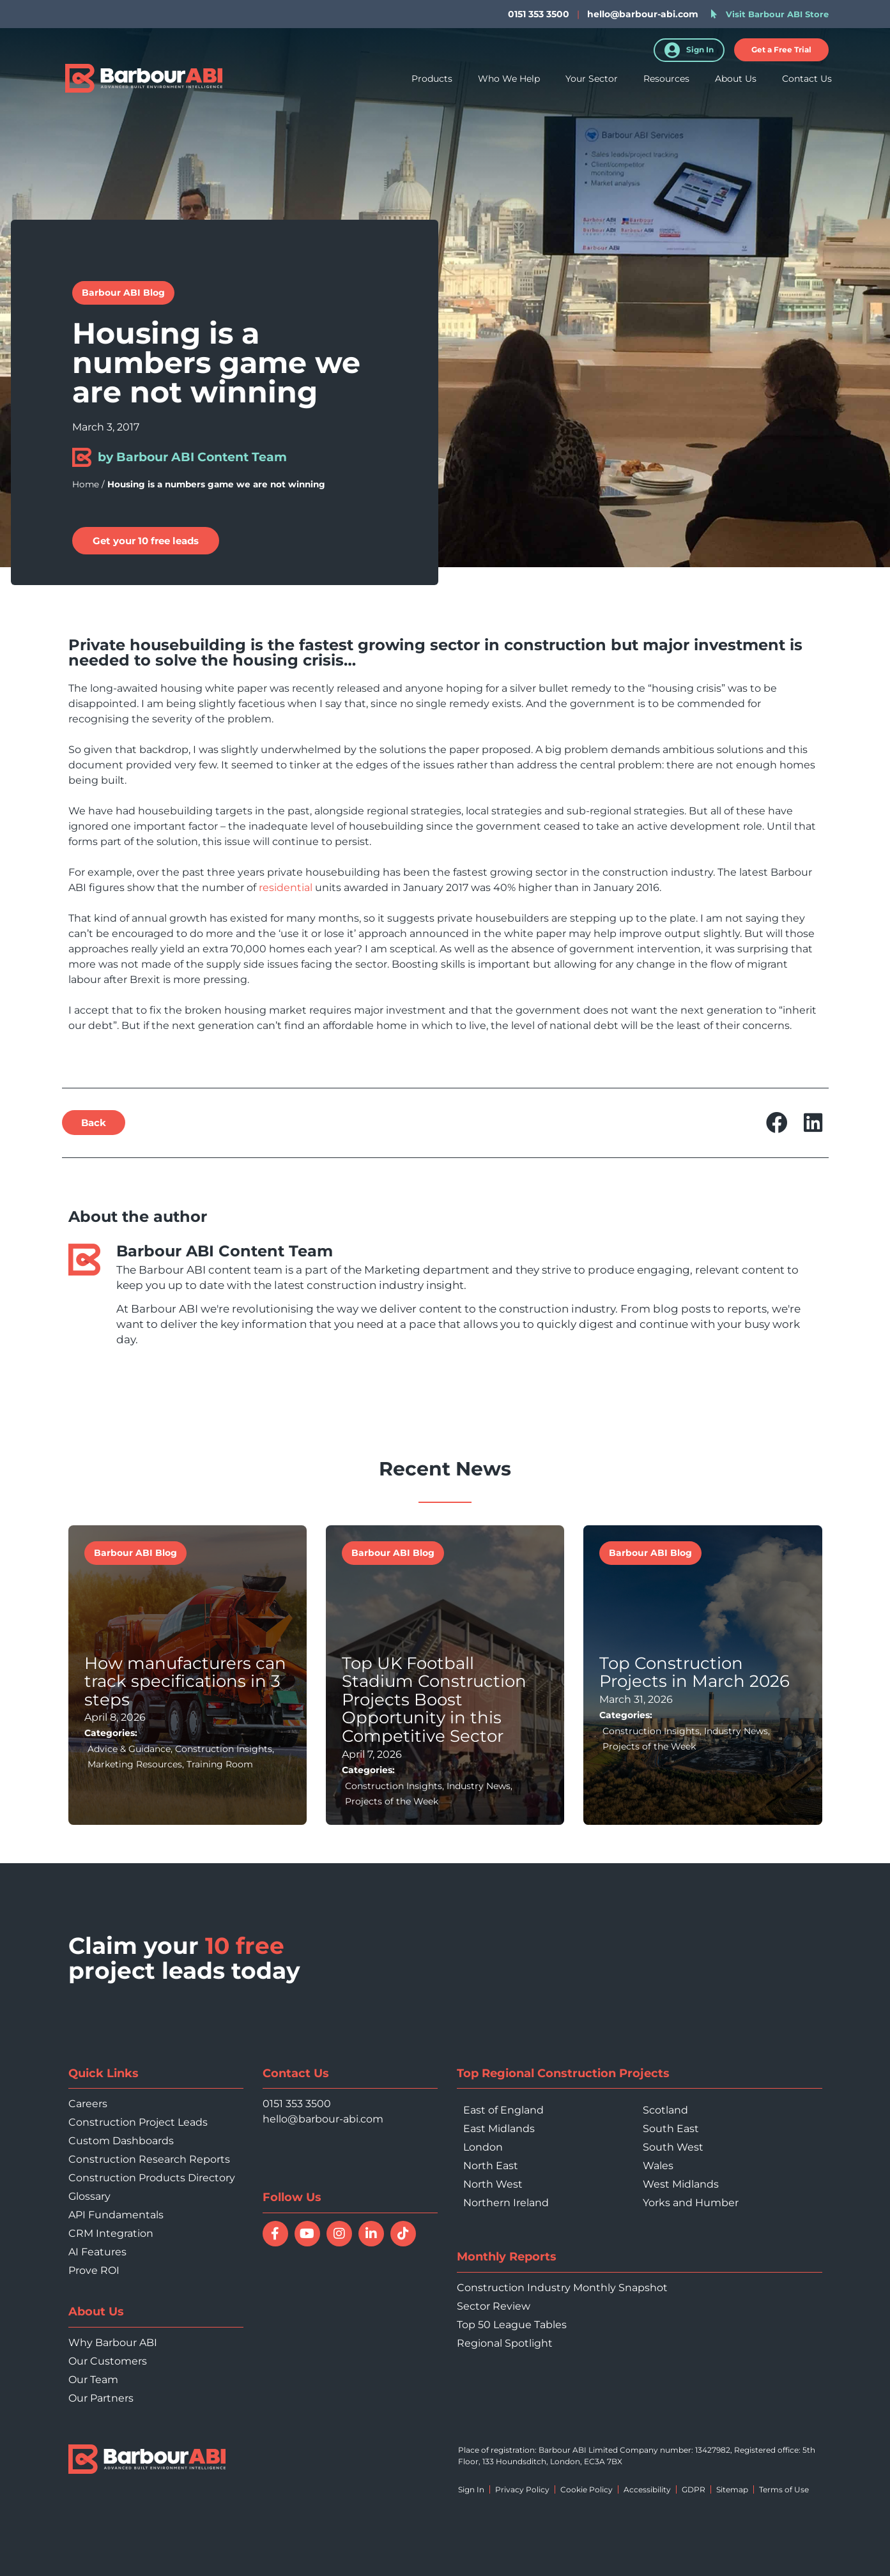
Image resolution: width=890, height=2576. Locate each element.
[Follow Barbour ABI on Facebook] (275, 2233)
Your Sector (591, 82)
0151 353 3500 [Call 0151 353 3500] (297, 2104)
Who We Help (509, 82)
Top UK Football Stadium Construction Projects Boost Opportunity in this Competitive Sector (434, 1699)
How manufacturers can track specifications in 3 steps (185, 1681)
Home (85, 484)
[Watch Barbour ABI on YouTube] (307, 2233)
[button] (781, 49)
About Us (735, 82)
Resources (666, 82)
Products (431, 82)
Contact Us (807, 82)
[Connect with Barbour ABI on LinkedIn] (371, 2233)
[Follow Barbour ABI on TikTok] (403, 2233)
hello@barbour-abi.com (642, 14)
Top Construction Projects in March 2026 (694, 1672)
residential (285, 887)
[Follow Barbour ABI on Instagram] (339, 2233)
